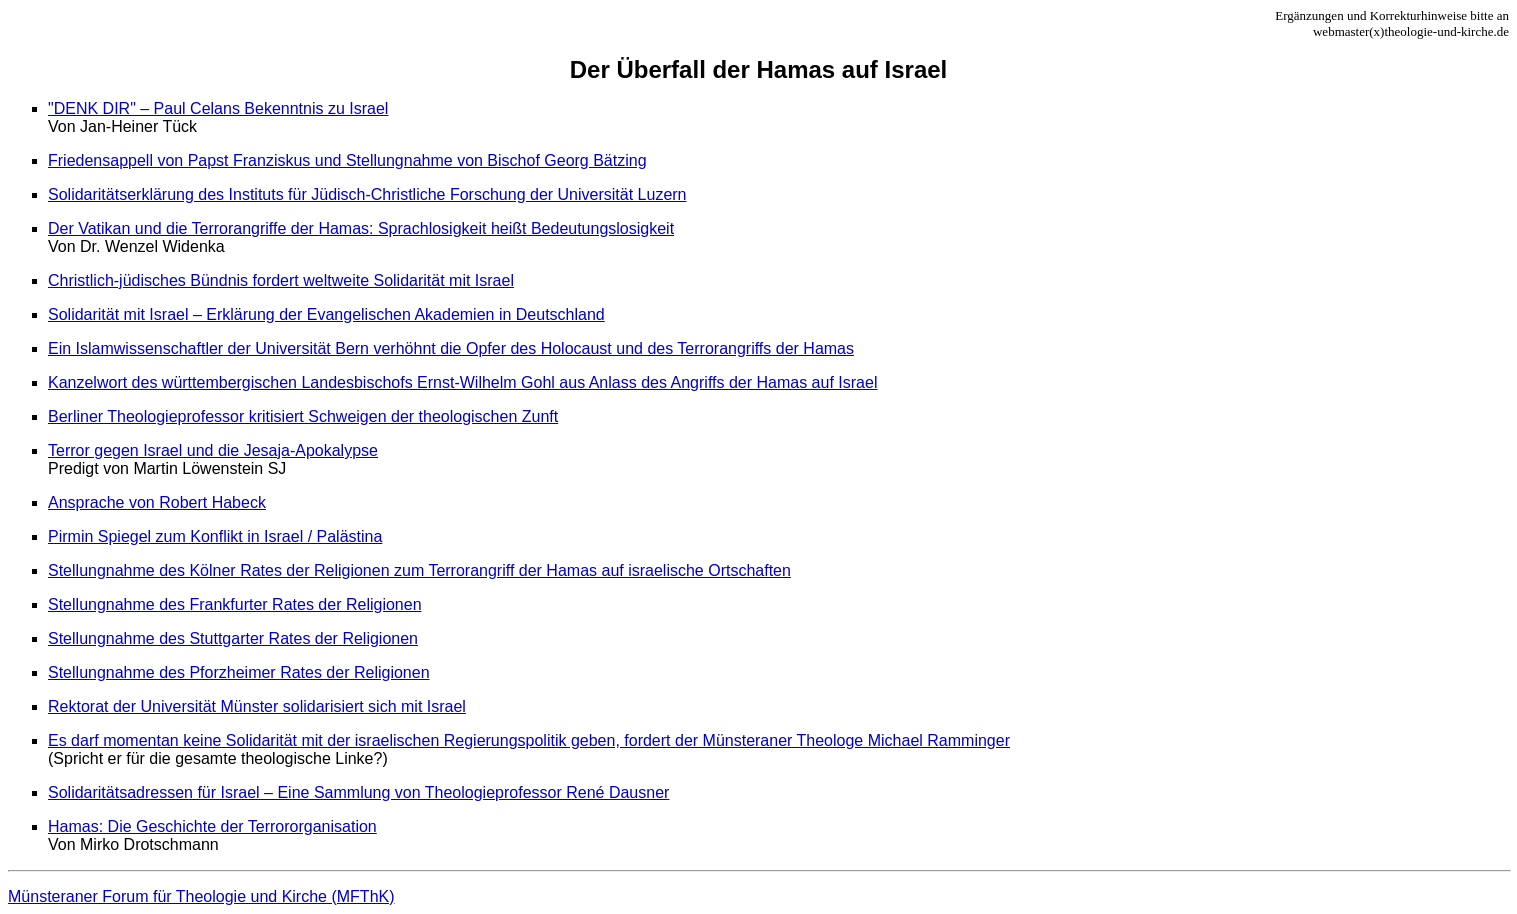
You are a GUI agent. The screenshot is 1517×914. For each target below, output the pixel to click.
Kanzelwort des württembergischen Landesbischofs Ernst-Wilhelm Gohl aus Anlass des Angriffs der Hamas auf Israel (462, 382)
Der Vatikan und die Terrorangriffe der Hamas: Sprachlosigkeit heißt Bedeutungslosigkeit (361, 228)
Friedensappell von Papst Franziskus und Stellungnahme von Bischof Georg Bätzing (347, 160)
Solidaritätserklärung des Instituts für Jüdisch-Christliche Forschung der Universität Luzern (367, 194)
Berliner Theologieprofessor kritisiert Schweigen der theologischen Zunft (303, 416)
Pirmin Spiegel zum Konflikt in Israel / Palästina (215, 536)
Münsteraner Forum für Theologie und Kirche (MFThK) (201, 896)
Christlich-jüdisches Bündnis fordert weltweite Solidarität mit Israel (281, 280)
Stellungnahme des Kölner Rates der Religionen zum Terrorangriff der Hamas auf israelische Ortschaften (419, 570)
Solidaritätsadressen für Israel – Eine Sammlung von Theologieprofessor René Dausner (358, 792)
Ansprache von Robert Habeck (157, 502)
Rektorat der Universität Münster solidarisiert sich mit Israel (257, 706)
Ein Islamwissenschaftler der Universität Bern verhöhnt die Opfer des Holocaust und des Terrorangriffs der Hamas (451, 348)
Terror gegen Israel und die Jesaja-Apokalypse (213, 450)
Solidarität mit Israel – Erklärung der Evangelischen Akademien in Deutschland (326, 314)
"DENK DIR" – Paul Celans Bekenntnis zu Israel (218, 108)
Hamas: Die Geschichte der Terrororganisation (212, 826)
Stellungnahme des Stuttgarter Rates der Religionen (233, 638)
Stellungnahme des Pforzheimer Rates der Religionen (239, 672)
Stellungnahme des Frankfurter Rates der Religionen (235, 604)
